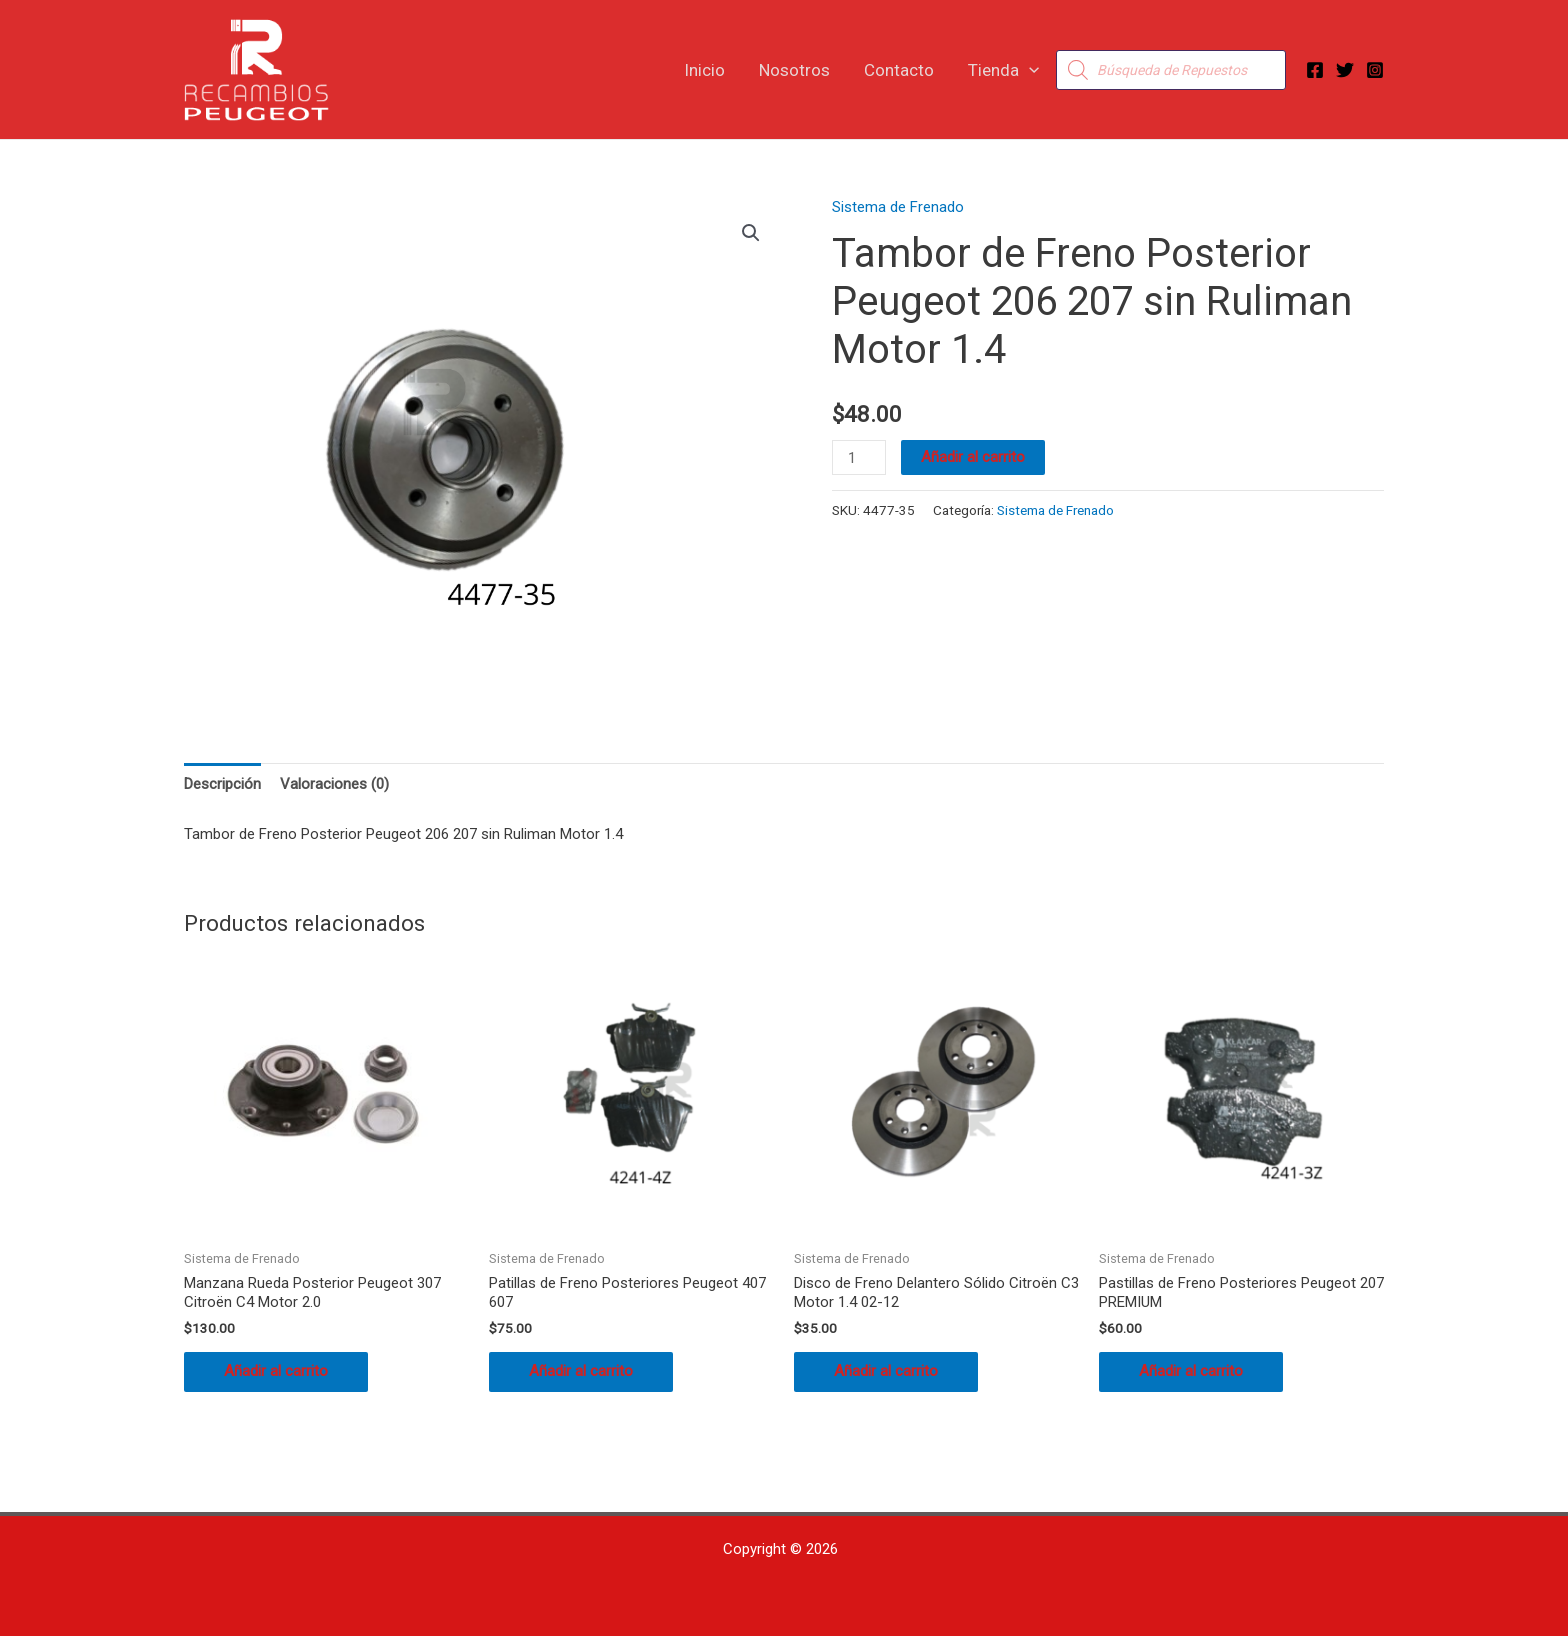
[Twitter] (1345, 70)
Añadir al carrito (973, 457)
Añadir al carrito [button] (276, 1371)
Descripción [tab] (222, 784)
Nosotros (794, 70)
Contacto (899, 70)
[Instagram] (1375, 70)
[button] (1029, 70)
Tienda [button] (1003, 70)
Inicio (704, 70)
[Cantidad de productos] (859, 457)
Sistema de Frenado (898, 207)
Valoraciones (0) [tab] (334, 784)
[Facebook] (1315, 70)
